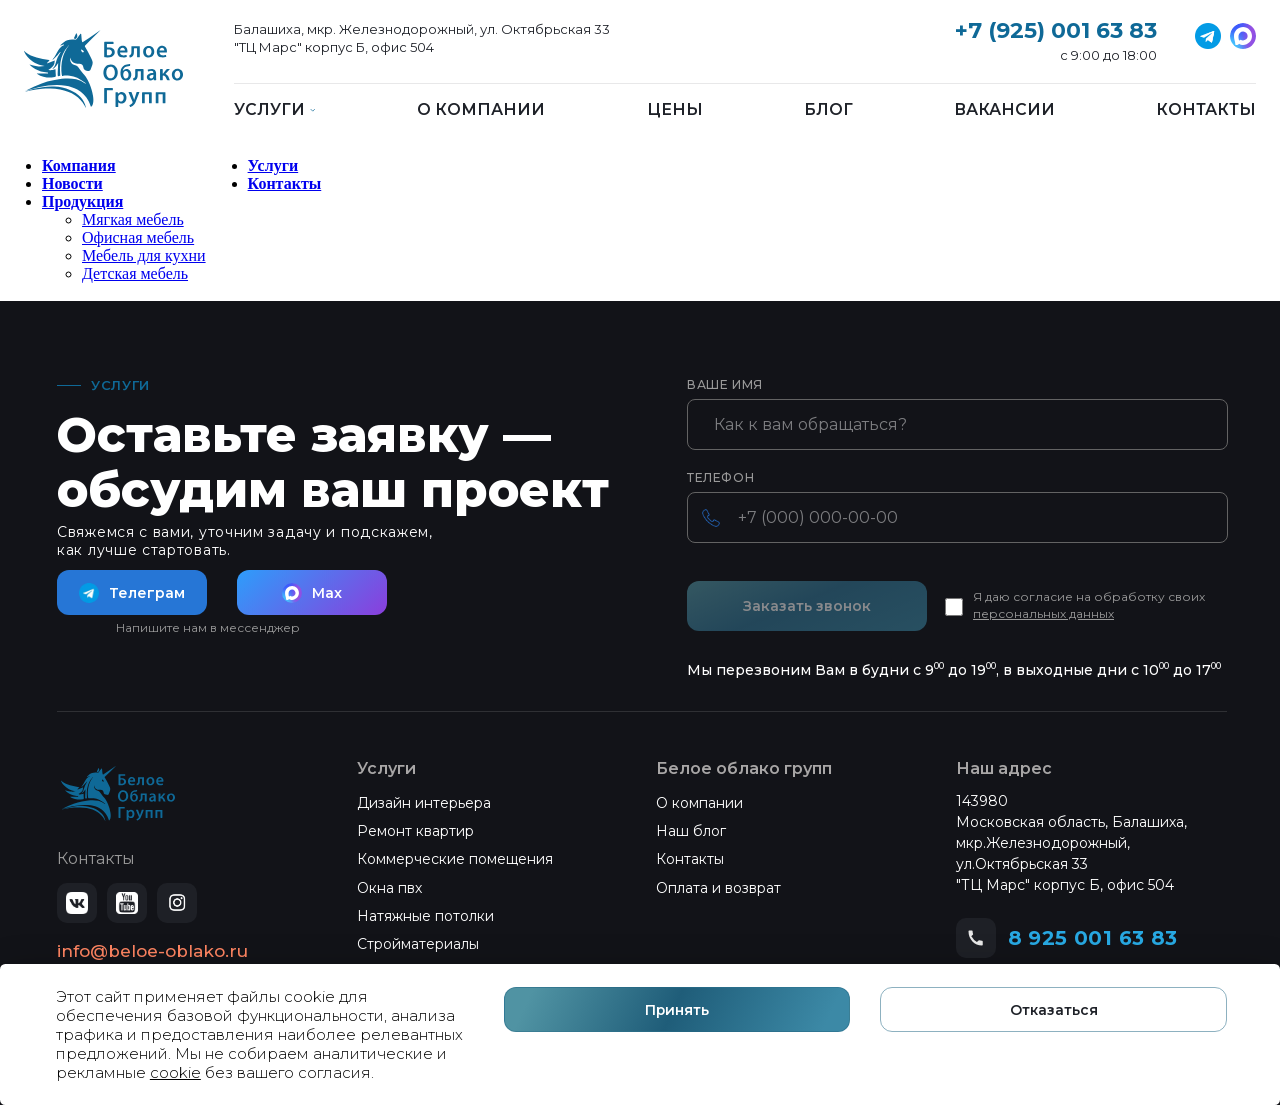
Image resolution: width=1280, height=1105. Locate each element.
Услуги (273, 165)
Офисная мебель (138, 237)
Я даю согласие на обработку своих (1089, 605)
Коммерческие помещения (455, 859)
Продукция (82, 201)
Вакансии (1004, 110)
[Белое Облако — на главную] (118, 794)
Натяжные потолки (425, 916)
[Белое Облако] (103, 79)
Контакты (1206, 110)
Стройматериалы (418, 944)
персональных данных (1043, 613)
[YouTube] (127, 903)
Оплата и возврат (718, 888)
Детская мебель (135, 273)
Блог (828, 110)
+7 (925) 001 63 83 (1056, 30)
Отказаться (1115, 1047)
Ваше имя (725, 385)
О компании (481, 110)
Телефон (720, 478)
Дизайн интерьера (424, 803)
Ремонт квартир (415, 831)
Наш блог (691, 831)
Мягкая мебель (133, 219)
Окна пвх (389, 888)
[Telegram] (1243, 36)
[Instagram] (177, 903)
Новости (72, 183)
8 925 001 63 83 (1093, 938)
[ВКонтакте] (77, 903)
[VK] (1208, 36)
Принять (860, 1047)
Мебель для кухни (144, 255)
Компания (79, 165)
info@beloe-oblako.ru (152, 951)
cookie (398, 1071)
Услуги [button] (275, 110)
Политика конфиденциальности (159, 980)
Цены (675, 110)
